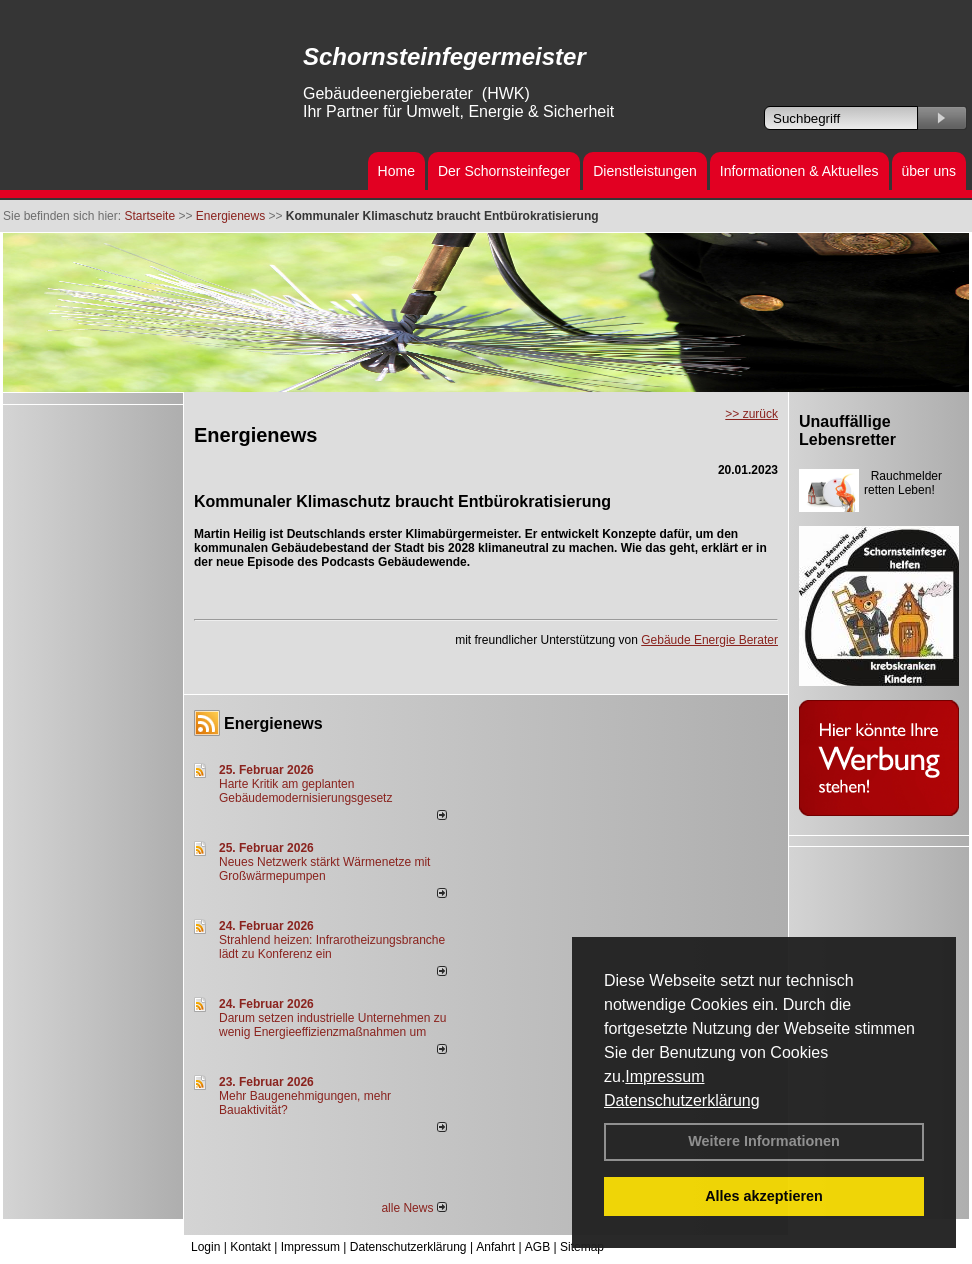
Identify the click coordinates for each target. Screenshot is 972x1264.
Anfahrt (495, 1247)
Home (396, 171)
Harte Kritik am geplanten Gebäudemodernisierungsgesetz (305, 791)
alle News (413, 1208)
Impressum (664, 1076)
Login (205, 1247)
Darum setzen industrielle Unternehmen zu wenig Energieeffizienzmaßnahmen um (332, 1025)
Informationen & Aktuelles (799, 171)
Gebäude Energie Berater (709, 640)
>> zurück (751, 414)
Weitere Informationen (764, 1141)
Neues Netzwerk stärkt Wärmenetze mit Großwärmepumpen (324, 869)
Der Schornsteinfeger (504, 171)
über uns (929, 171)
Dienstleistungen (645, 171)
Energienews (273, 723)
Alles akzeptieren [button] (764, 1196)
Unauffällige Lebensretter (847, 430)
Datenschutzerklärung (682, 1100)
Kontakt (250, 1247)
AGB (537, 1247)
